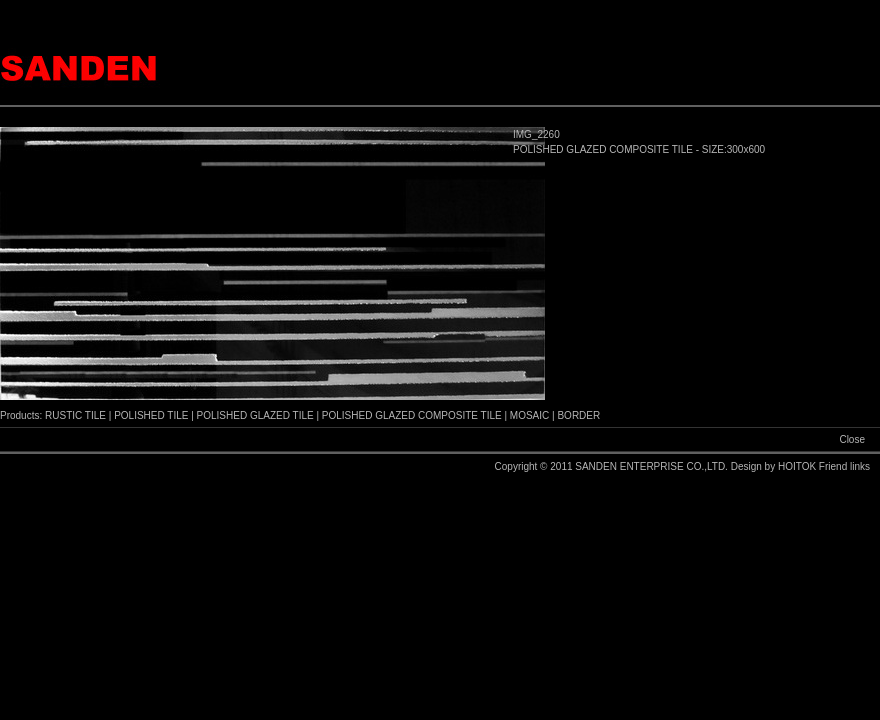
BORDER (578, 415)
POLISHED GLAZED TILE (255, 415)
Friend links (844, 466)
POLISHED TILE (151, 415)
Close (852, 439)
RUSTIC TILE (75, 415)
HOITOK (798, 466)
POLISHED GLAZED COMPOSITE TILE (412, 415)
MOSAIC (529, 415)
